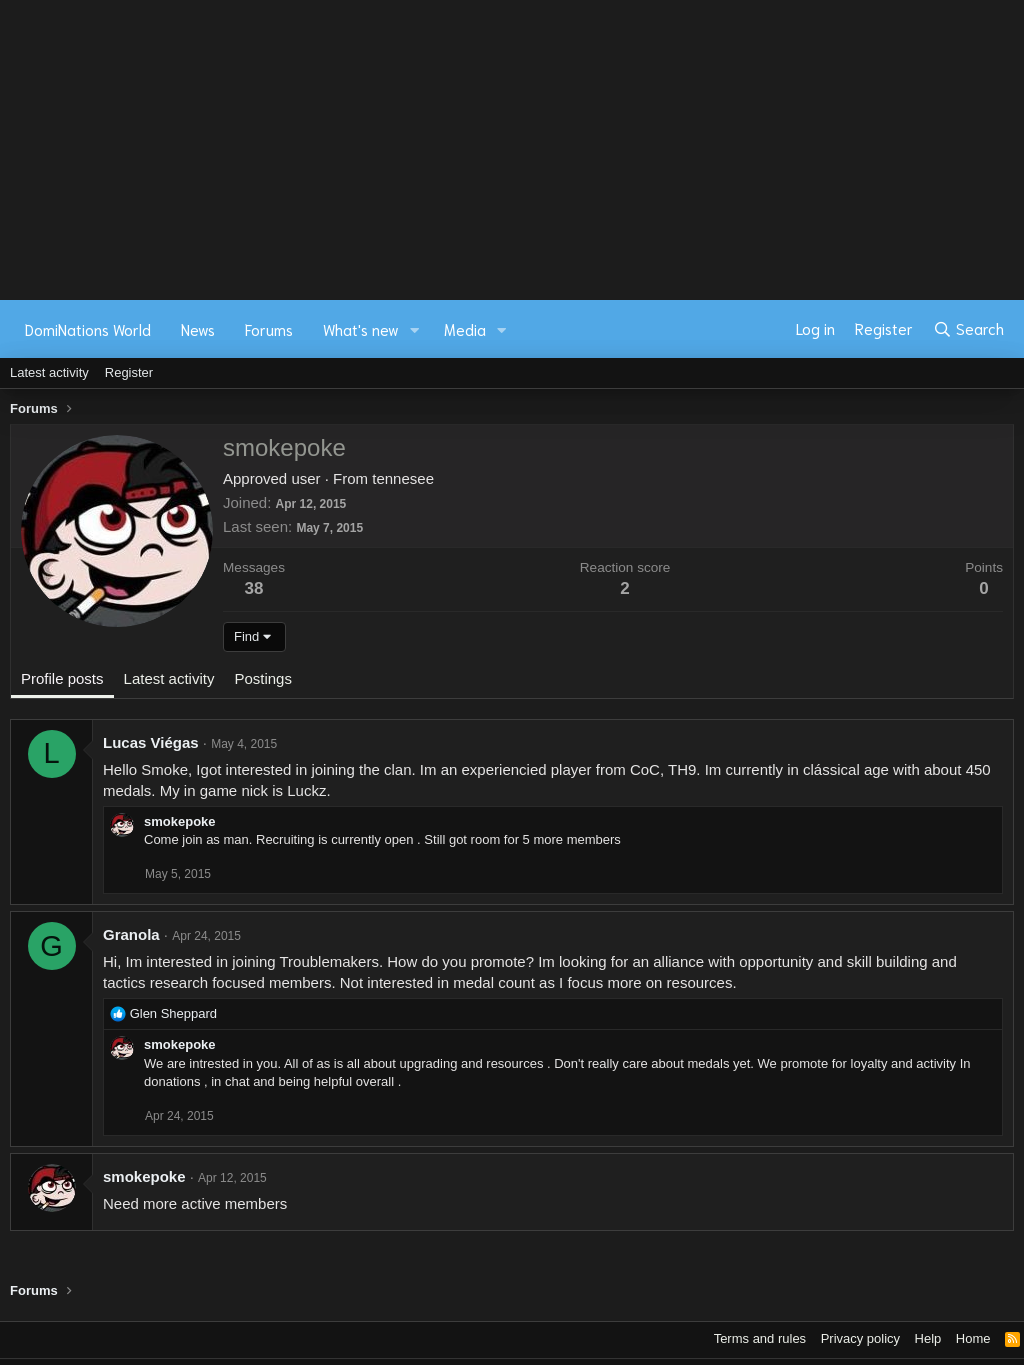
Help (928, 1338)
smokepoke (180, 821)
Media (465, 329)
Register (129, 372)
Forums (269, 329)
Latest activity (49, 372)
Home (973, 1338)
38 (254, 588)
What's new (361, 329)
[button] (415, 329)
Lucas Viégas (151, 742)
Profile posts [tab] (62, 678)
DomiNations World (88, 329)
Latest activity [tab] (169, 678)
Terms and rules (760, 1338)
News (198, 329)
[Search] (968, 329)
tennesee (403, 478)
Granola (131, 934)
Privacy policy (860, 1338)
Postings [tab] (263, 678)
